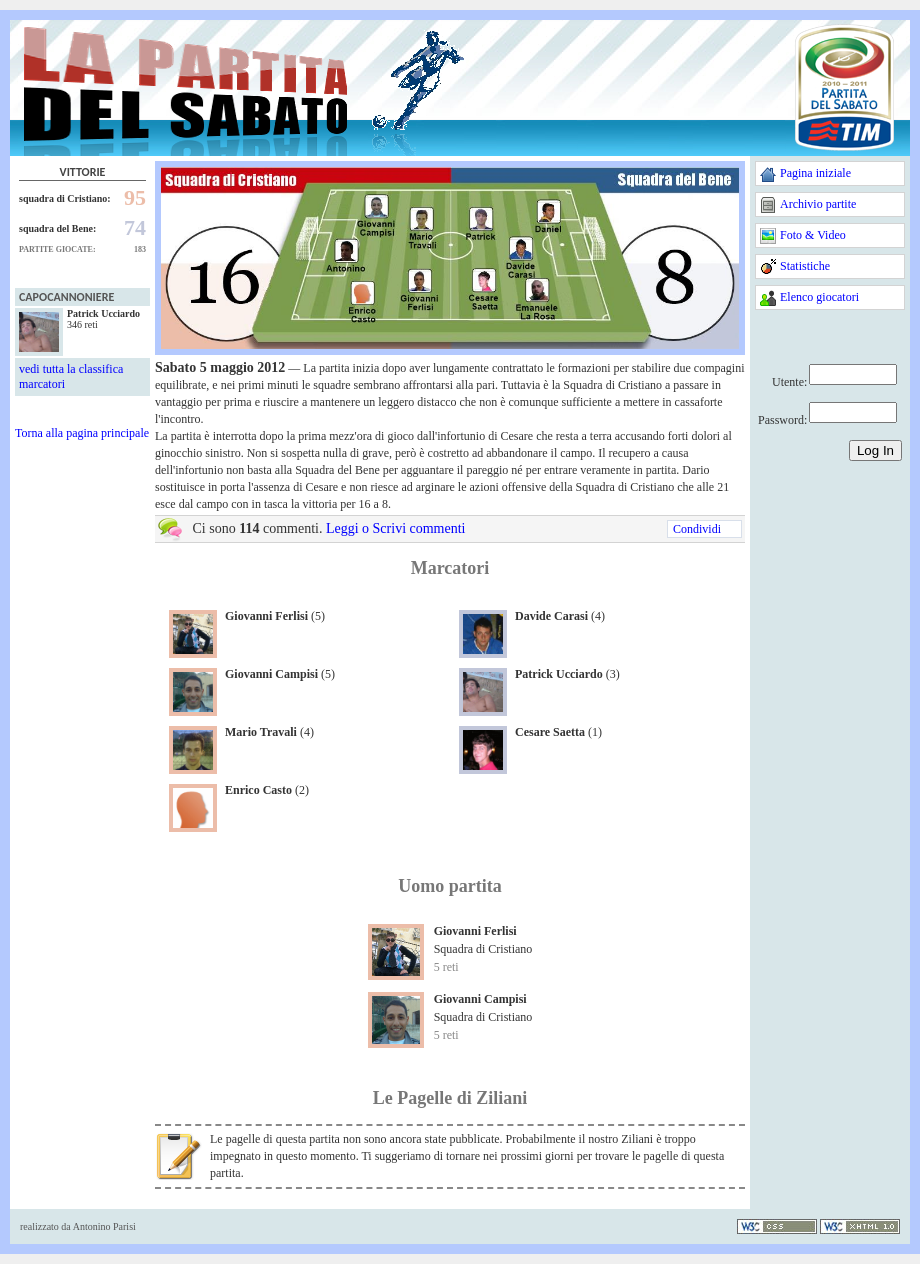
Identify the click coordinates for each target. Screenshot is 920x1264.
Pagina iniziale (815, 173)
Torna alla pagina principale (82, 433)
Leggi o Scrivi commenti (396, 528)
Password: (782, 420)
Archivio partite (818, 204)
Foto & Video (813, 235)
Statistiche (805, 266)
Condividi (697, 529)
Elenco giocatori (819, 297)
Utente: (789, 382)
